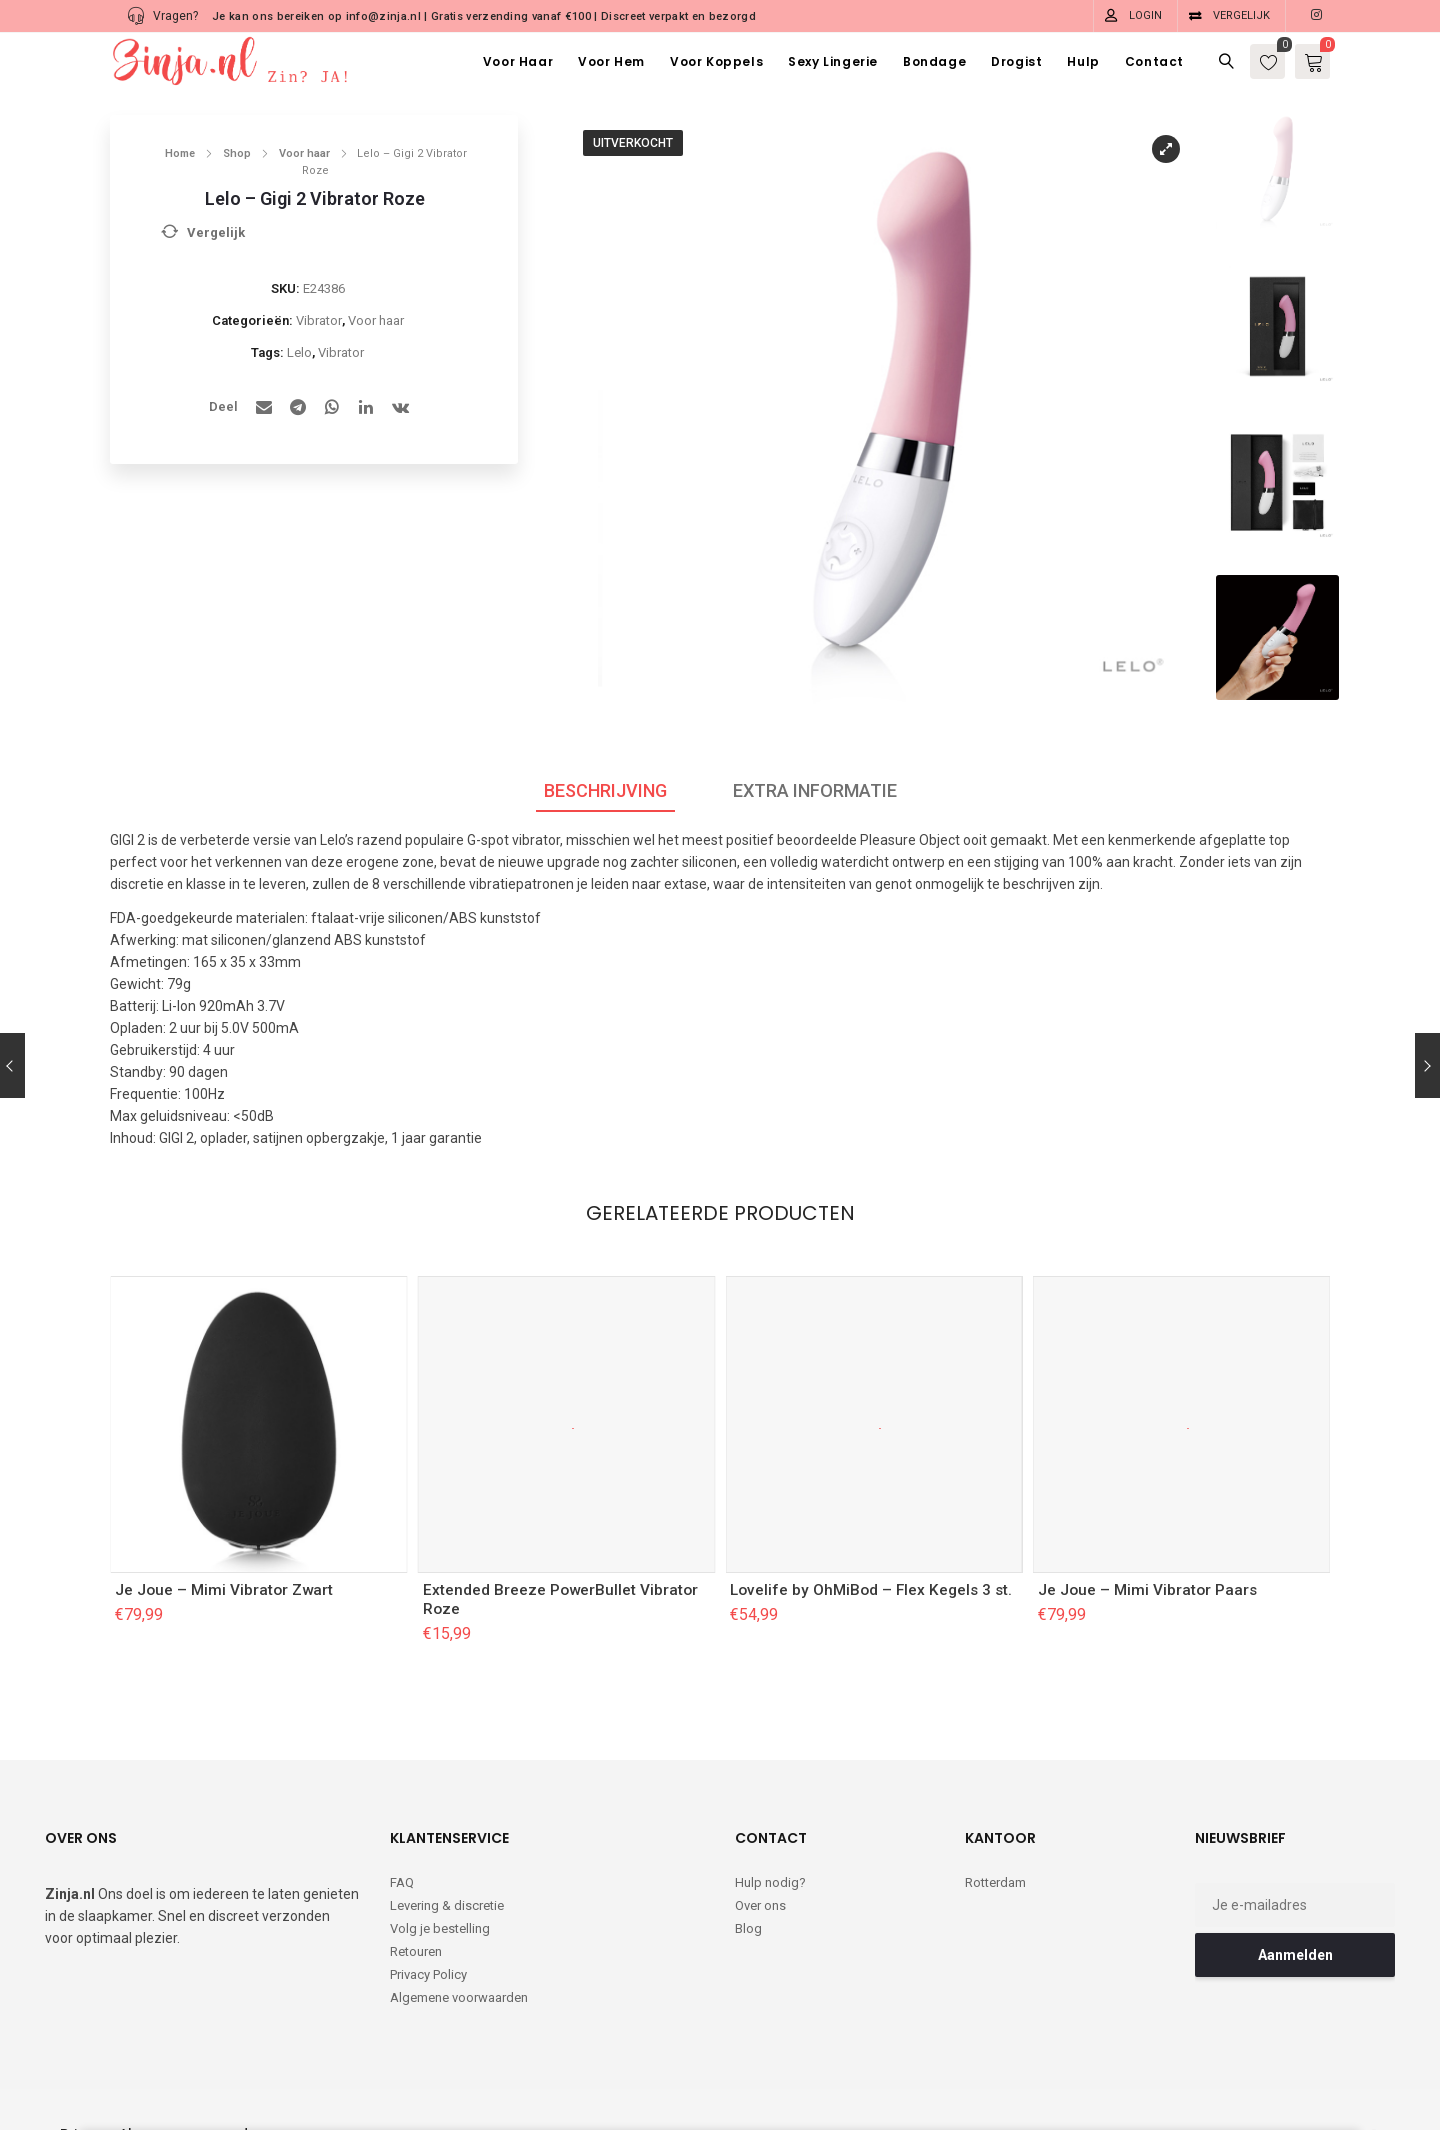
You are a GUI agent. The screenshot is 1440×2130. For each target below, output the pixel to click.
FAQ (402, 1882)
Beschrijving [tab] (605, 790)
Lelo (299, 352)
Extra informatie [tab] (815, 790)
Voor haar (304, 153)
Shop (237, 153)
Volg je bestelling (440, 1928)
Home (180, 153)
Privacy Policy (428, 1974)
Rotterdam (995, 1882)
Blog (748, 1928)
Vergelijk (1241, 15)
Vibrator (319, 320)
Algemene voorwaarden (459, 1997)
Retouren (416, 1951)
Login (1145, 15)
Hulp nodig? (770, 1882)
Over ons (760, 1905)
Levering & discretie (447, 1905)
